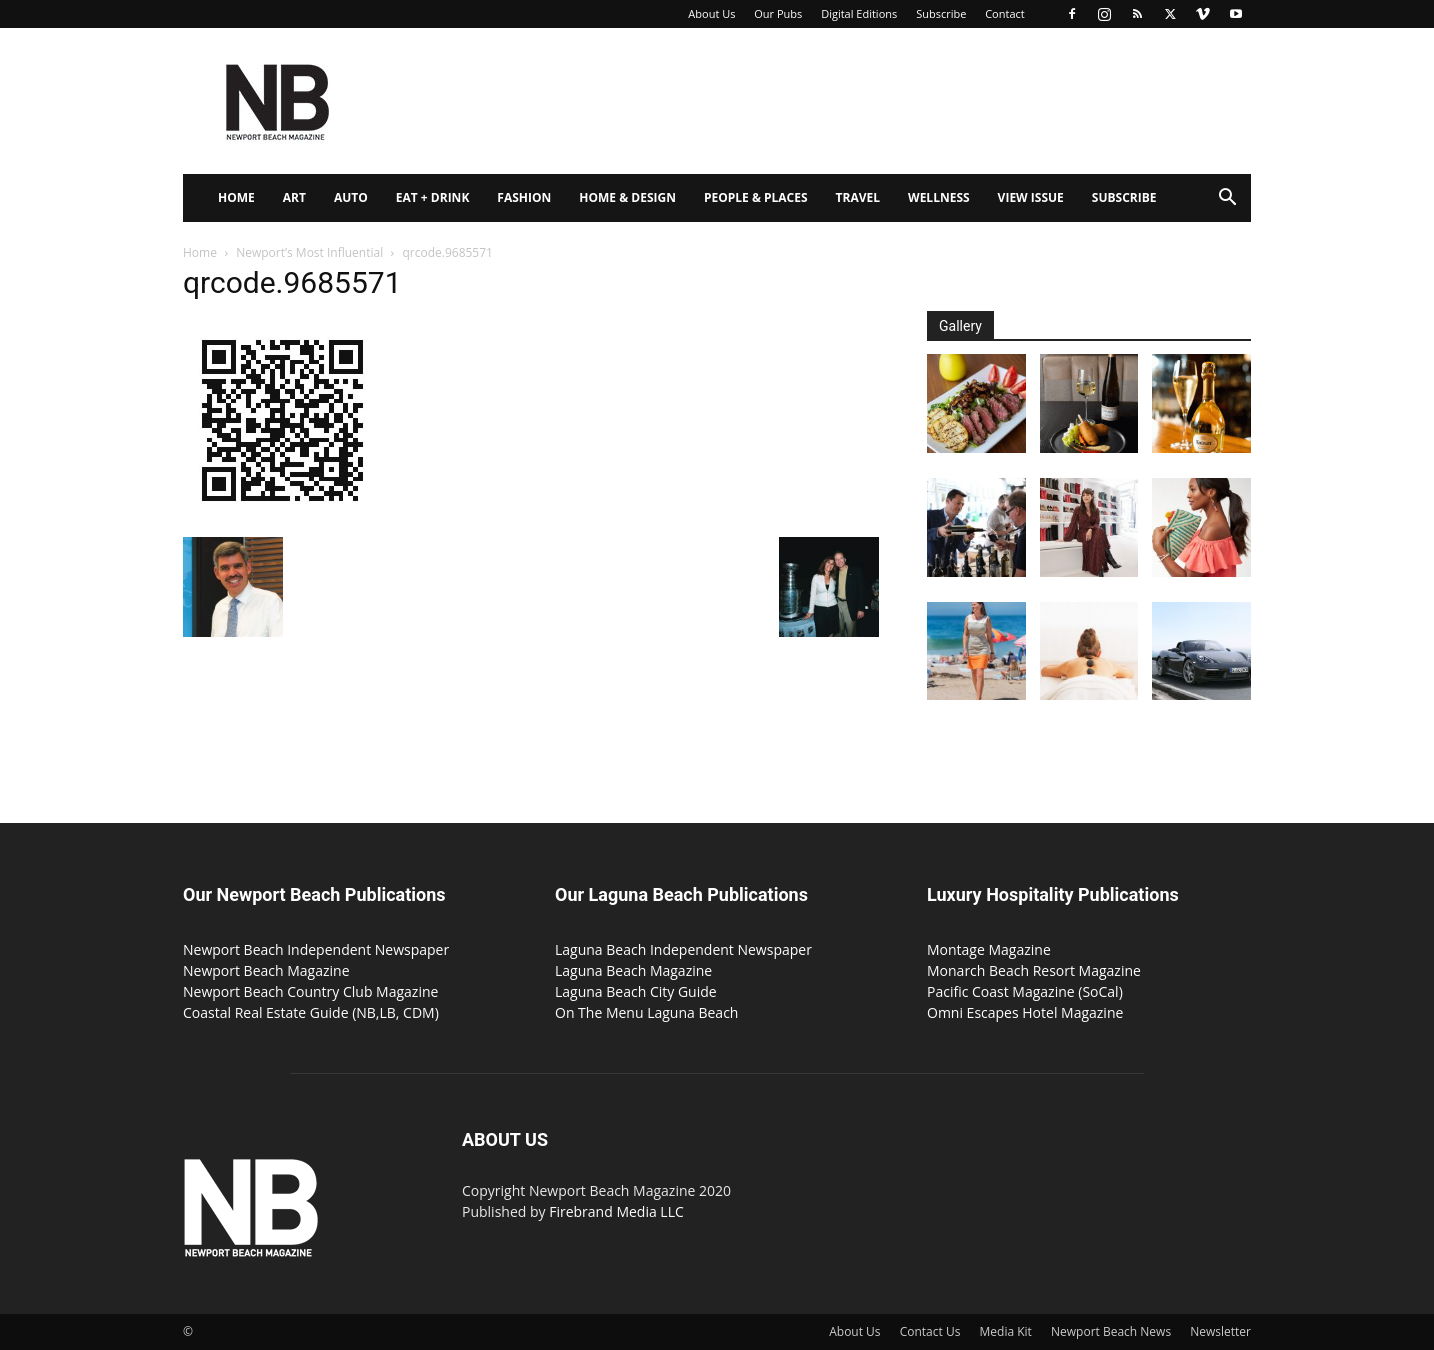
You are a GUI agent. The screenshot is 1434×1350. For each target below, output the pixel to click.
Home (236, 197)
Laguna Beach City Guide (636, 991)
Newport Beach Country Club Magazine (310, 991)
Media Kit (1006, 1331)
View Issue (1031, 197)
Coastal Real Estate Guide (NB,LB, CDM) (311, 1012)
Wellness (939, 197)
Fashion (524, 197)
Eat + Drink (433, 197)
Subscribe (941, 13)
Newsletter (1220, 1331)
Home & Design (627, 197)
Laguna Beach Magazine (633, 970)
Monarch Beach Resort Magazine (1034, 970)
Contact (1005, 13)
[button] (1227, 199)
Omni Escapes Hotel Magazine (1025, 1012)
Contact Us (930, 1331)
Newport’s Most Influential (309, 252)
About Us (711, 13)
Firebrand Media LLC (616, 1211)
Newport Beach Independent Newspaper (316, 949)
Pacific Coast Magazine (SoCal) (1025, 991)
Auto (351, 197)
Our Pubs (778, 13)
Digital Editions (859, 13)
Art (294, 197)
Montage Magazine (989, 949)
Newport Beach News (1111, 1331)
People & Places (756, 197)
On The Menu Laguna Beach (646, 1012)
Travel (858, 197)
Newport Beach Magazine (266, 970)
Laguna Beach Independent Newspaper (683, 949)
